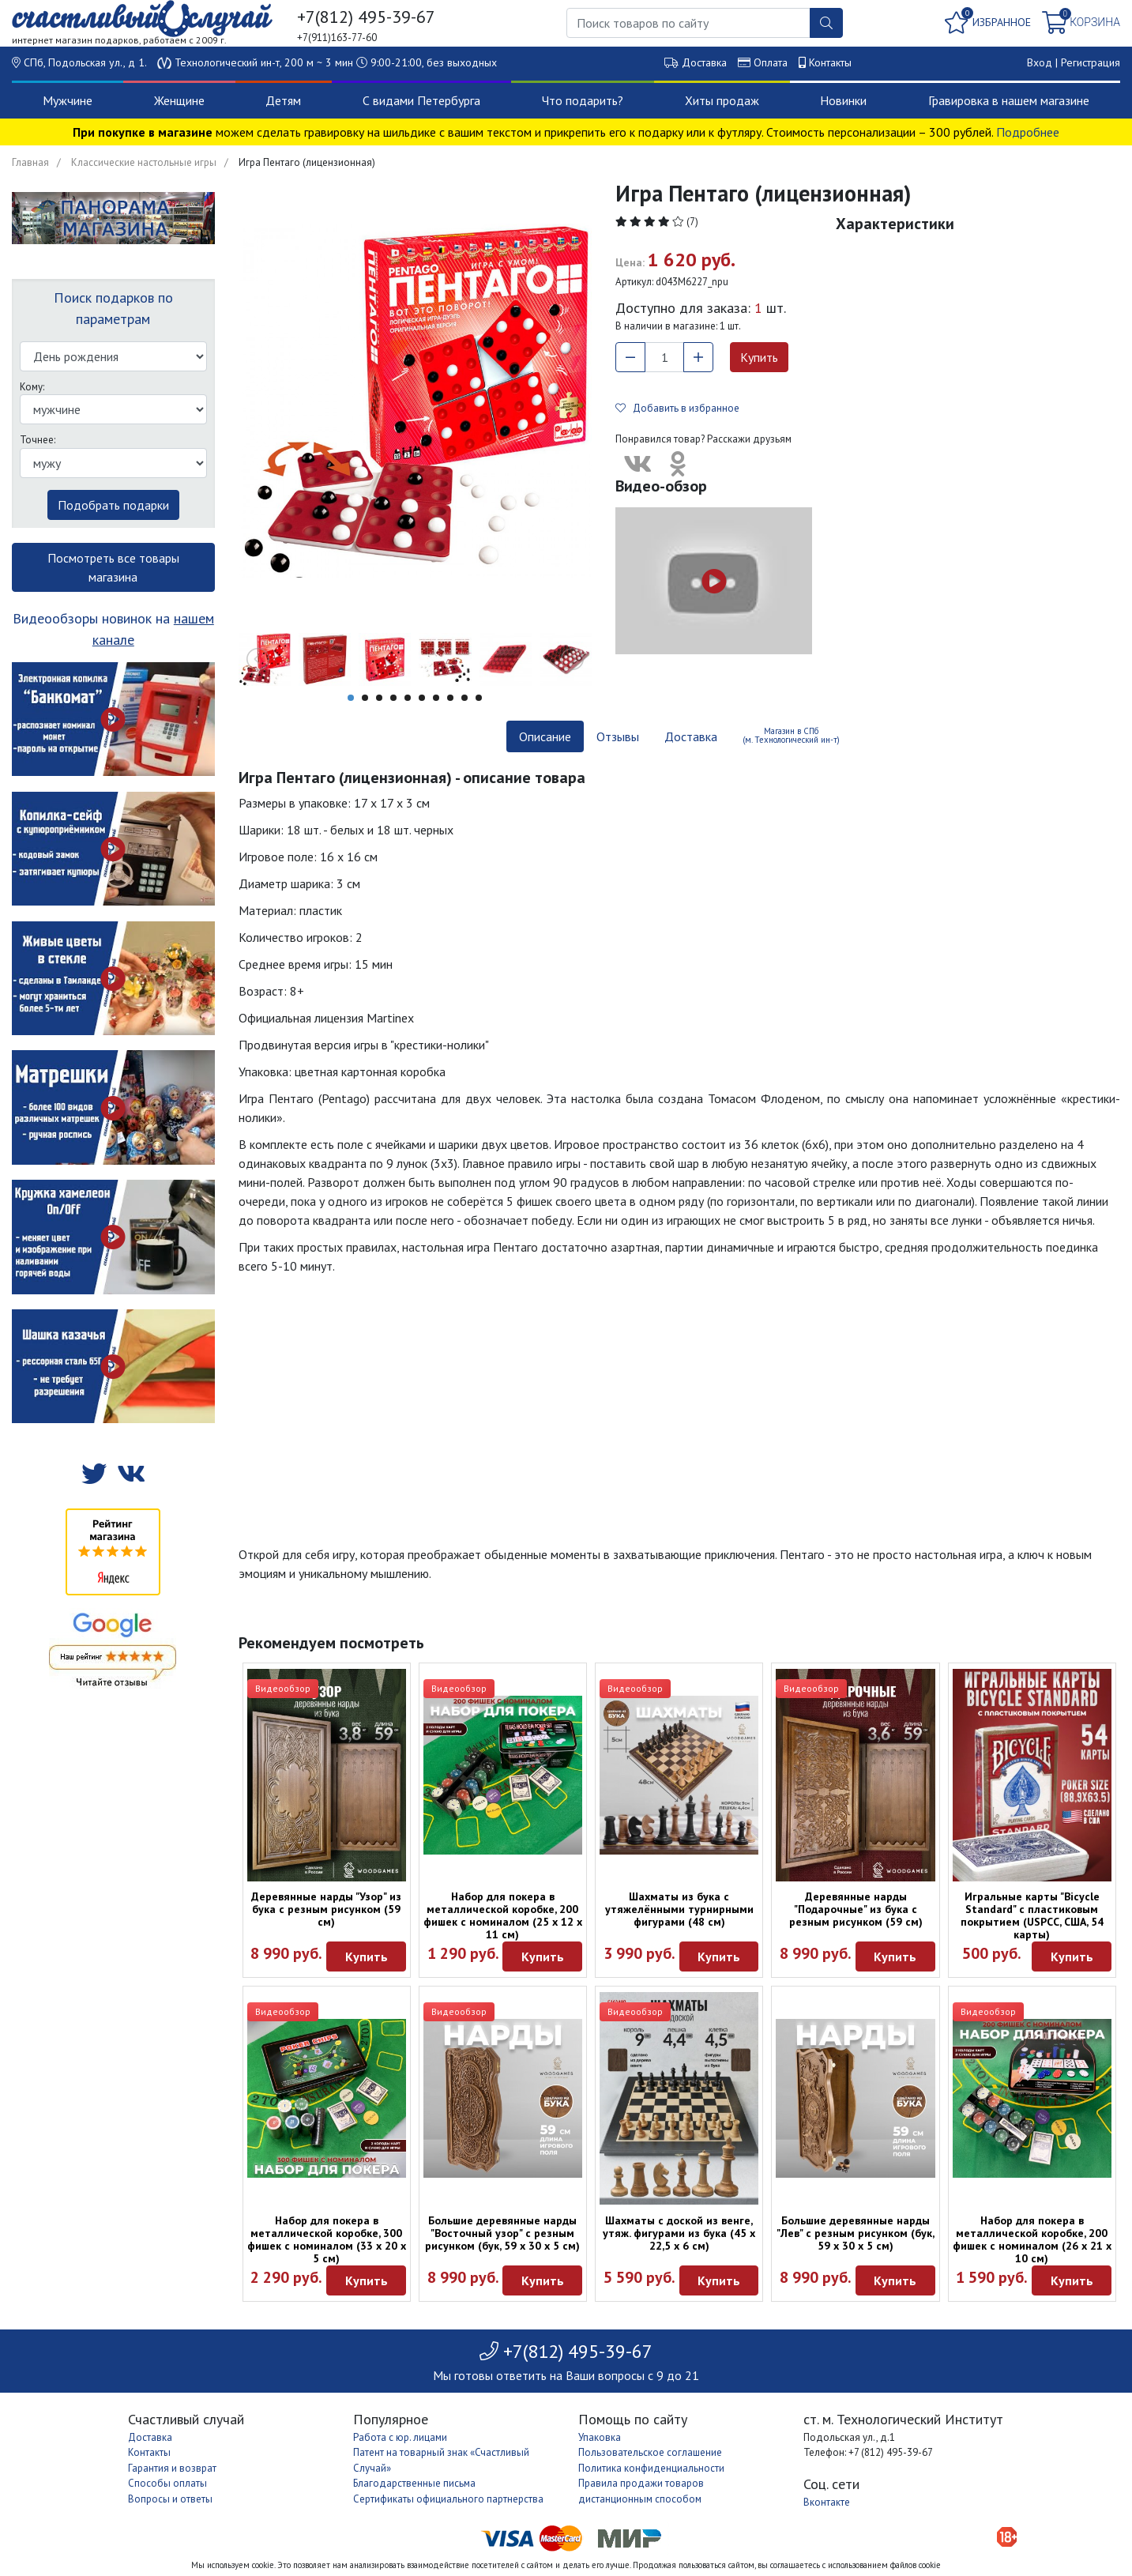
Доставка (704, 62)
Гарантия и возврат (172, 2468)
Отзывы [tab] (617, 736)
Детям (283, 100)
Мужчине (67, 100)
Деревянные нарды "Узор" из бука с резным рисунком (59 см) (326, 1909)
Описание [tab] (545, 736)
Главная (30, 162)
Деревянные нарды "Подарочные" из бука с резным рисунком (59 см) (856, 1909)
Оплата (771, 62)
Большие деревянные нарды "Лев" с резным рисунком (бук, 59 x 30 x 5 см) (856, 2233)
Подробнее (1027, 132)
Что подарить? (582, 100)
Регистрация (1090, 62)
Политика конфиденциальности (651, 2468)
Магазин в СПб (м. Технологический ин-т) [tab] (791, 735)
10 (479, 698)
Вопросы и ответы (170, 2499)
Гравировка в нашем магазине (1008, 100)
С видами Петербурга (421, 100)
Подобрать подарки (113, 505)
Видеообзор (282, 1688)
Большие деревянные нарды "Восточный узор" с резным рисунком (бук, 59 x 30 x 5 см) (502, 2233)
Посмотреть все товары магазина (113, 567)
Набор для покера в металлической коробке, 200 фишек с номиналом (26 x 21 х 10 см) (1032, 2239)
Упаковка (599, 2437)
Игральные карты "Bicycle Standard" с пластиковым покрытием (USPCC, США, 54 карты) (1032, 1915)
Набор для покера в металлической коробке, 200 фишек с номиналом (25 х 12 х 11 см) (502, 1915)
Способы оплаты (167, 2483)
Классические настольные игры (143, 162)
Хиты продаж (722, 100)
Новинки (843, 100)
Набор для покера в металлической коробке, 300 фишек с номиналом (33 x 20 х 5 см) (326, 2239)
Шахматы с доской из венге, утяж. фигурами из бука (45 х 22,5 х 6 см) (679, 2233)
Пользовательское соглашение (650, 2452)
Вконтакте (826, 2502)
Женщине (179, 100)
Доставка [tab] (690, 736)
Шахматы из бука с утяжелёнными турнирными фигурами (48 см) (679, 1909)
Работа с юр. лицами (400, 2437)
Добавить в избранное (677, 408)
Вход (1039, 62)
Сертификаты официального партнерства (448, 2499)
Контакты (830, 62)
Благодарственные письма (414, 2483)
